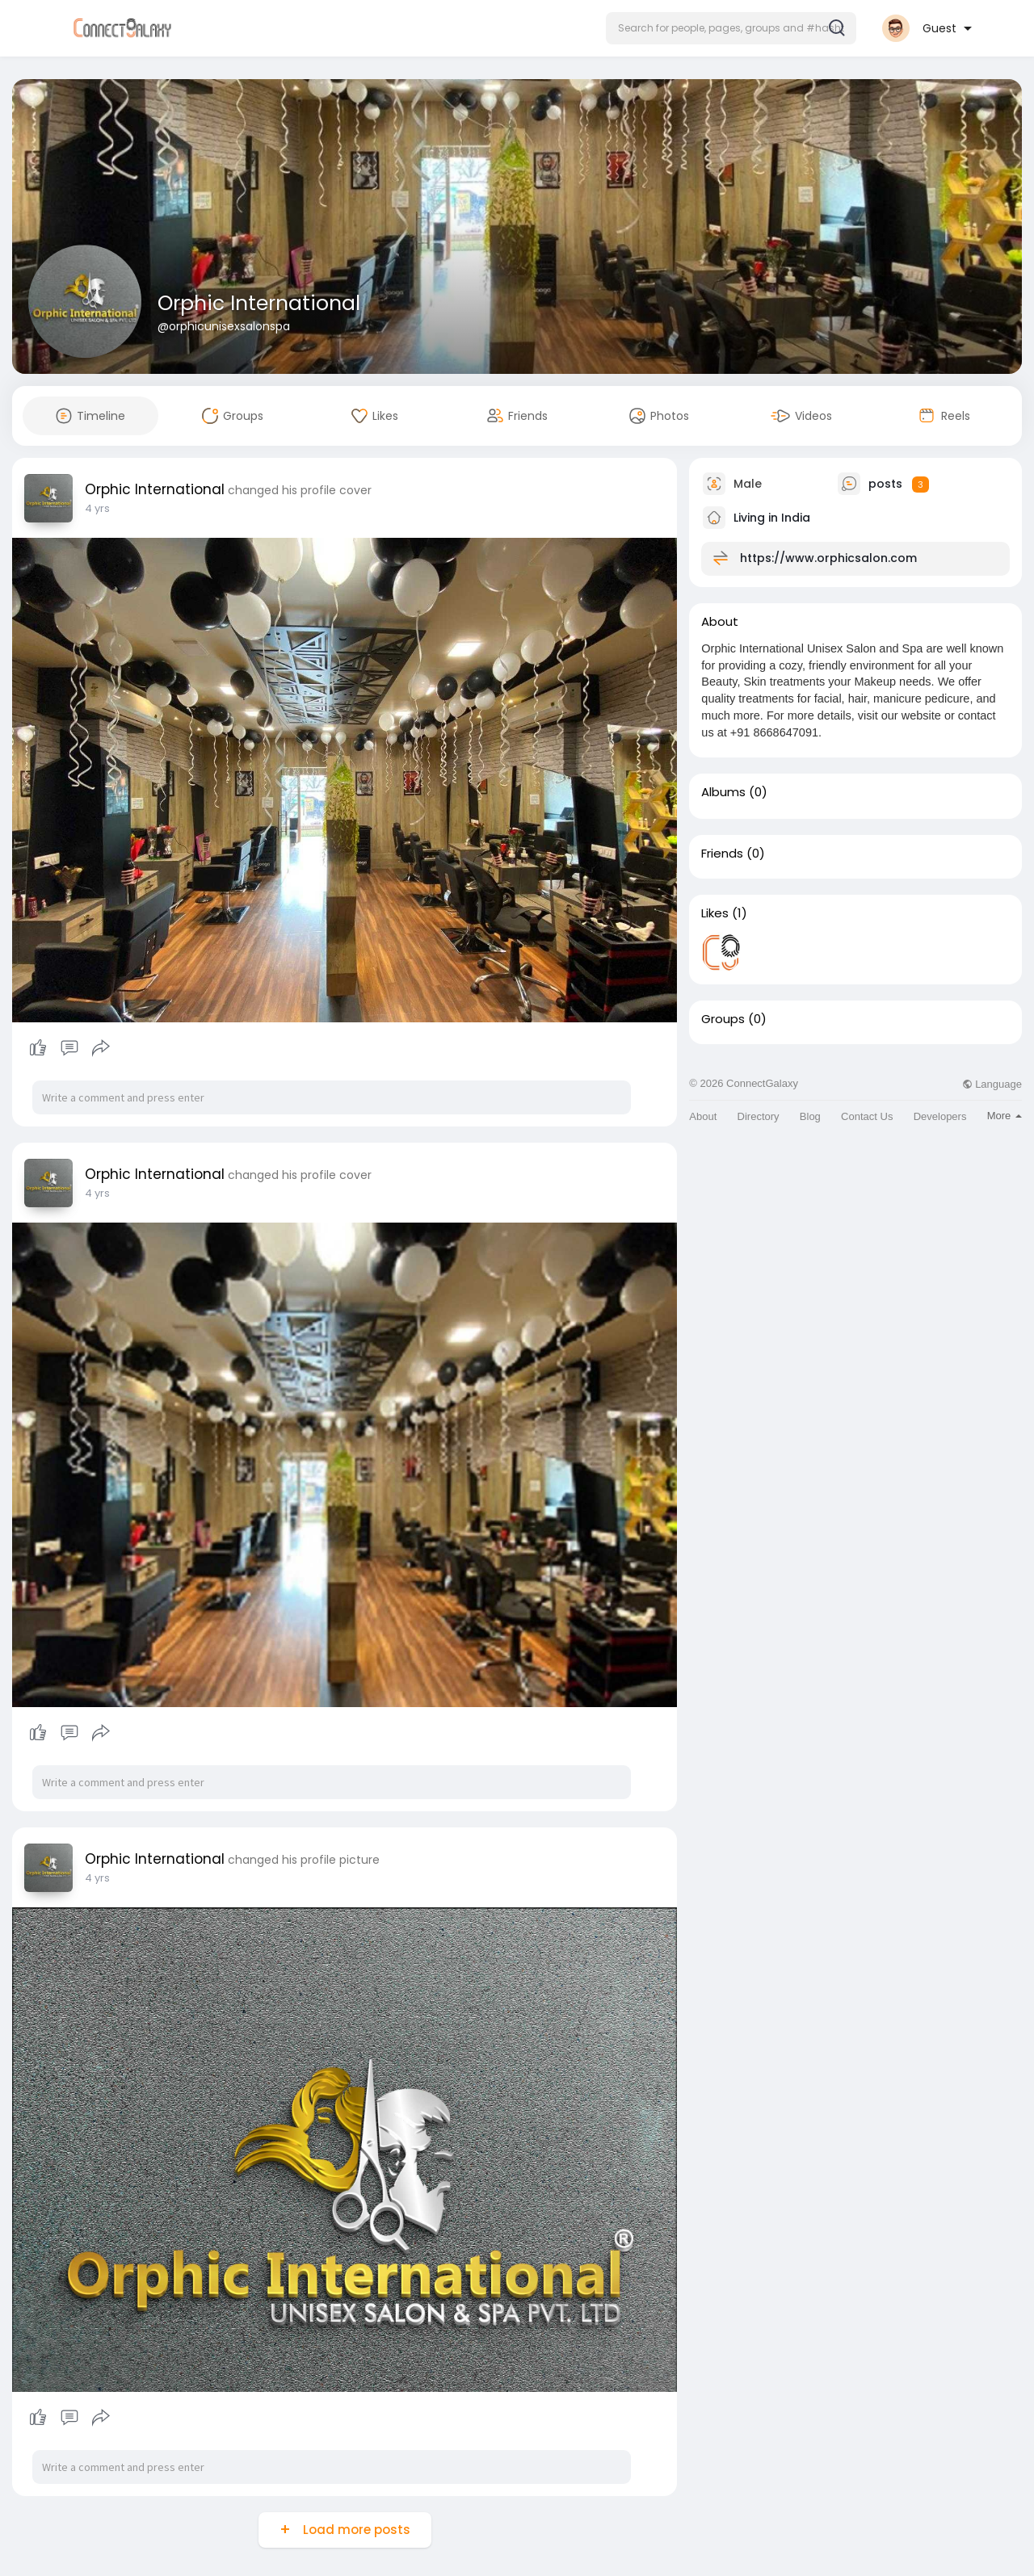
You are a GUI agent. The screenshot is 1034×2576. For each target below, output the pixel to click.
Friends (722, 853)
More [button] (1004, 1116)
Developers (940, 1116)
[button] (731, 28)
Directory (759, 1116)
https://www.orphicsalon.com (828, 558)
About (703, 1116)
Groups (723, 1019)
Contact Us (867, 1116)
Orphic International (259, 303)
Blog (810, 1116)
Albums (723, 792)
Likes (715, 913)
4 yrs (97, 508)
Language (992, 1084)
